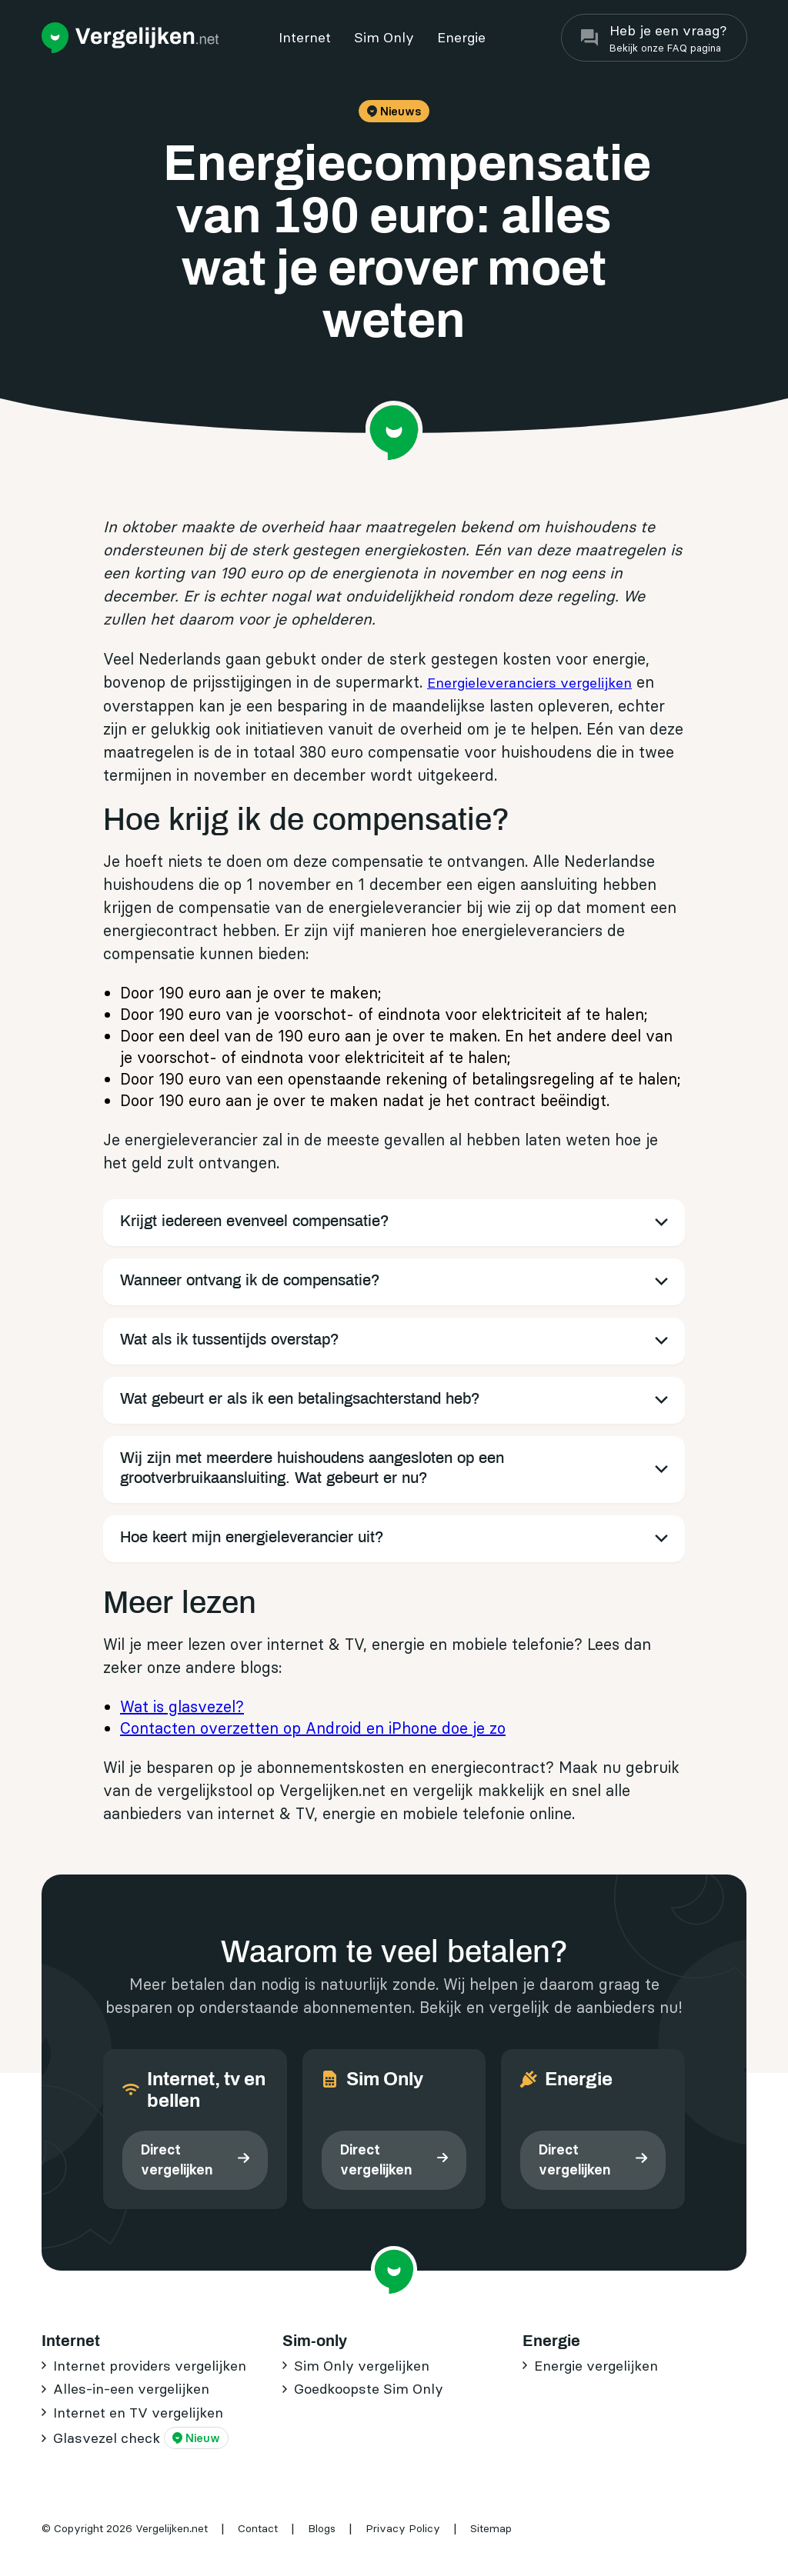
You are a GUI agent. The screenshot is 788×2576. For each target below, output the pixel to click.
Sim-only (314, 2340)
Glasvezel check (141, 2438)
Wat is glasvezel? (182, 1706)
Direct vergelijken (176, 2159)
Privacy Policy (403, 2528)
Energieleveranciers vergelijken (529, 682)
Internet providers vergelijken (149, 2365)
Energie (461, 37)
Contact (258, 2528)
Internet (305, 37)
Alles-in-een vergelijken (131, 2389)
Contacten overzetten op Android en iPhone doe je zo (313, 1728)
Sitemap (491, 2528)
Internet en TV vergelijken (138, 2412)
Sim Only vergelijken (361, 2365)
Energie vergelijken (596, 2365)
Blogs (322, 2528)
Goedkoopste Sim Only (368, 2389)
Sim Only (384, 37)
